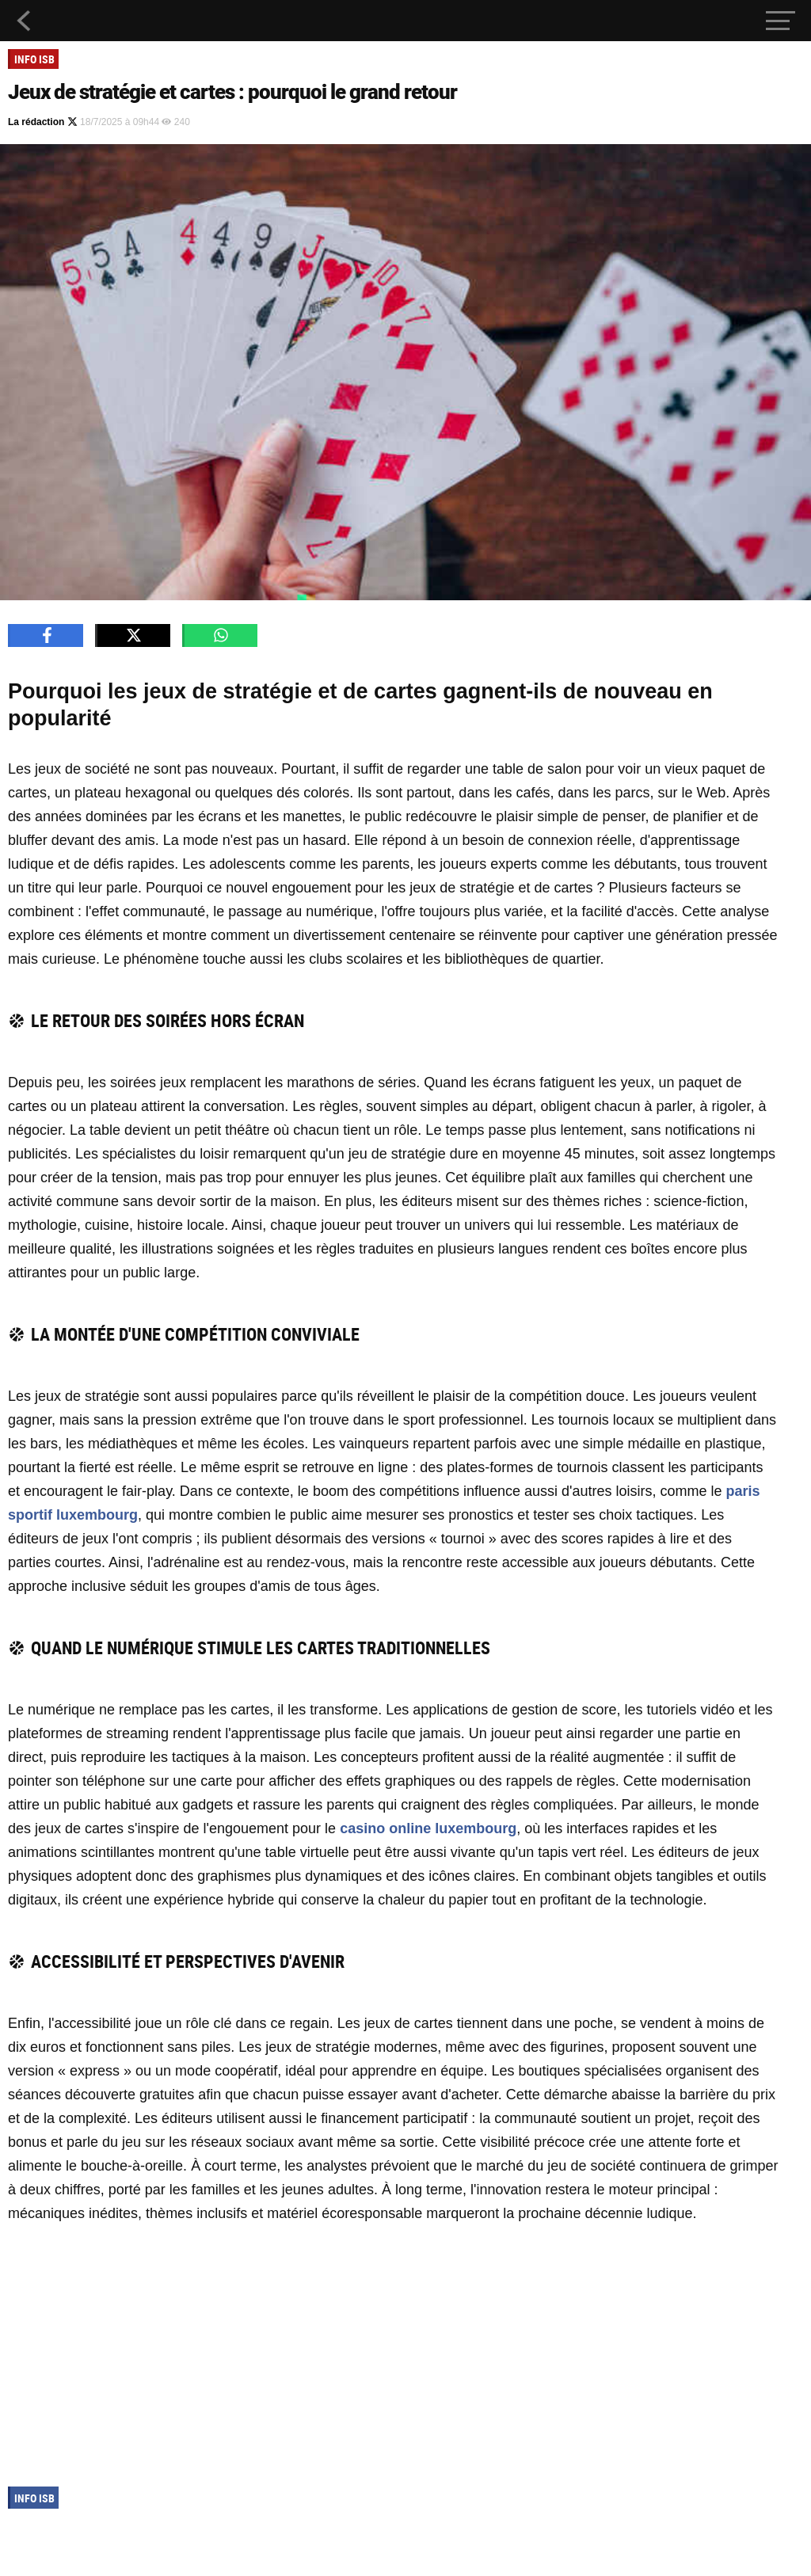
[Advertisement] (393, 2352)
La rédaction (43, 121)
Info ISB (34, 59)
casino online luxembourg (428, 1828)
